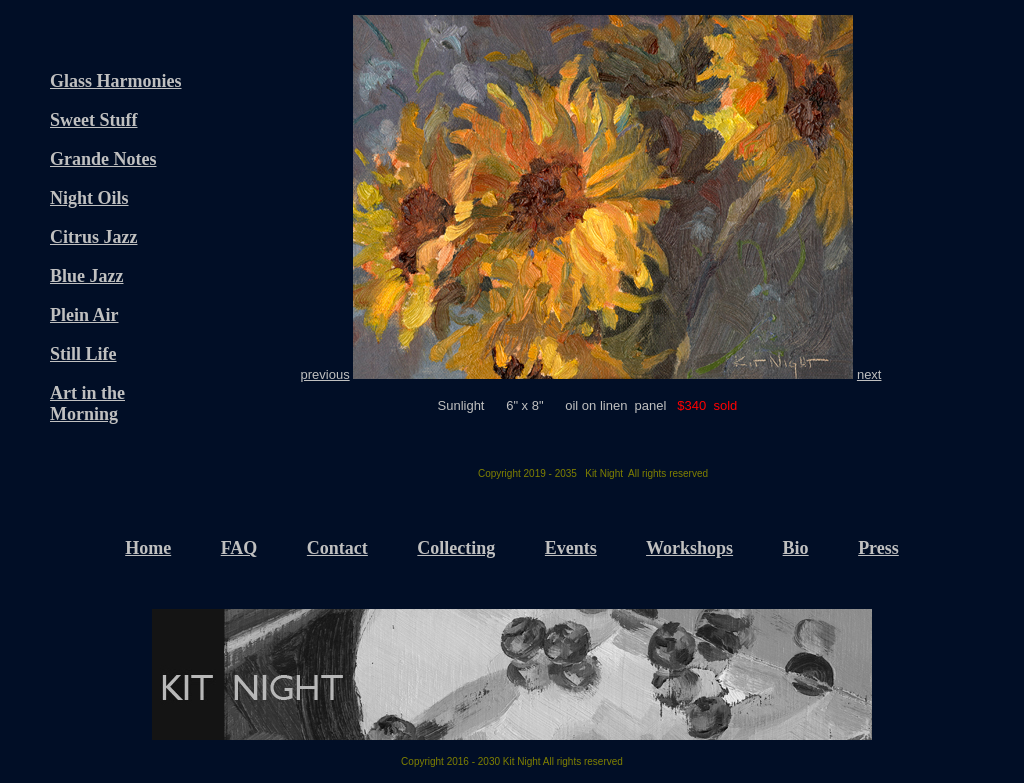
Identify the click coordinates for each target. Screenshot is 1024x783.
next (869, 374)
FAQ (239, 548)
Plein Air (84, 315)
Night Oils (89, 198)
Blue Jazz (87, 276)
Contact (337, 548)
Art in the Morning (87, 403)
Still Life (83, 354)
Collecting (456, 548)
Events (571, 548)
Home (148, 548)
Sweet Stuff (94, 120)
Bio (796, 548)
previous (325, 374)
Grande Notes (103, 159)
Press (878, 548)
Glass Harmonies (116, 81)
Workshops (689, 548)
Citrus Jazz (93, 237)
